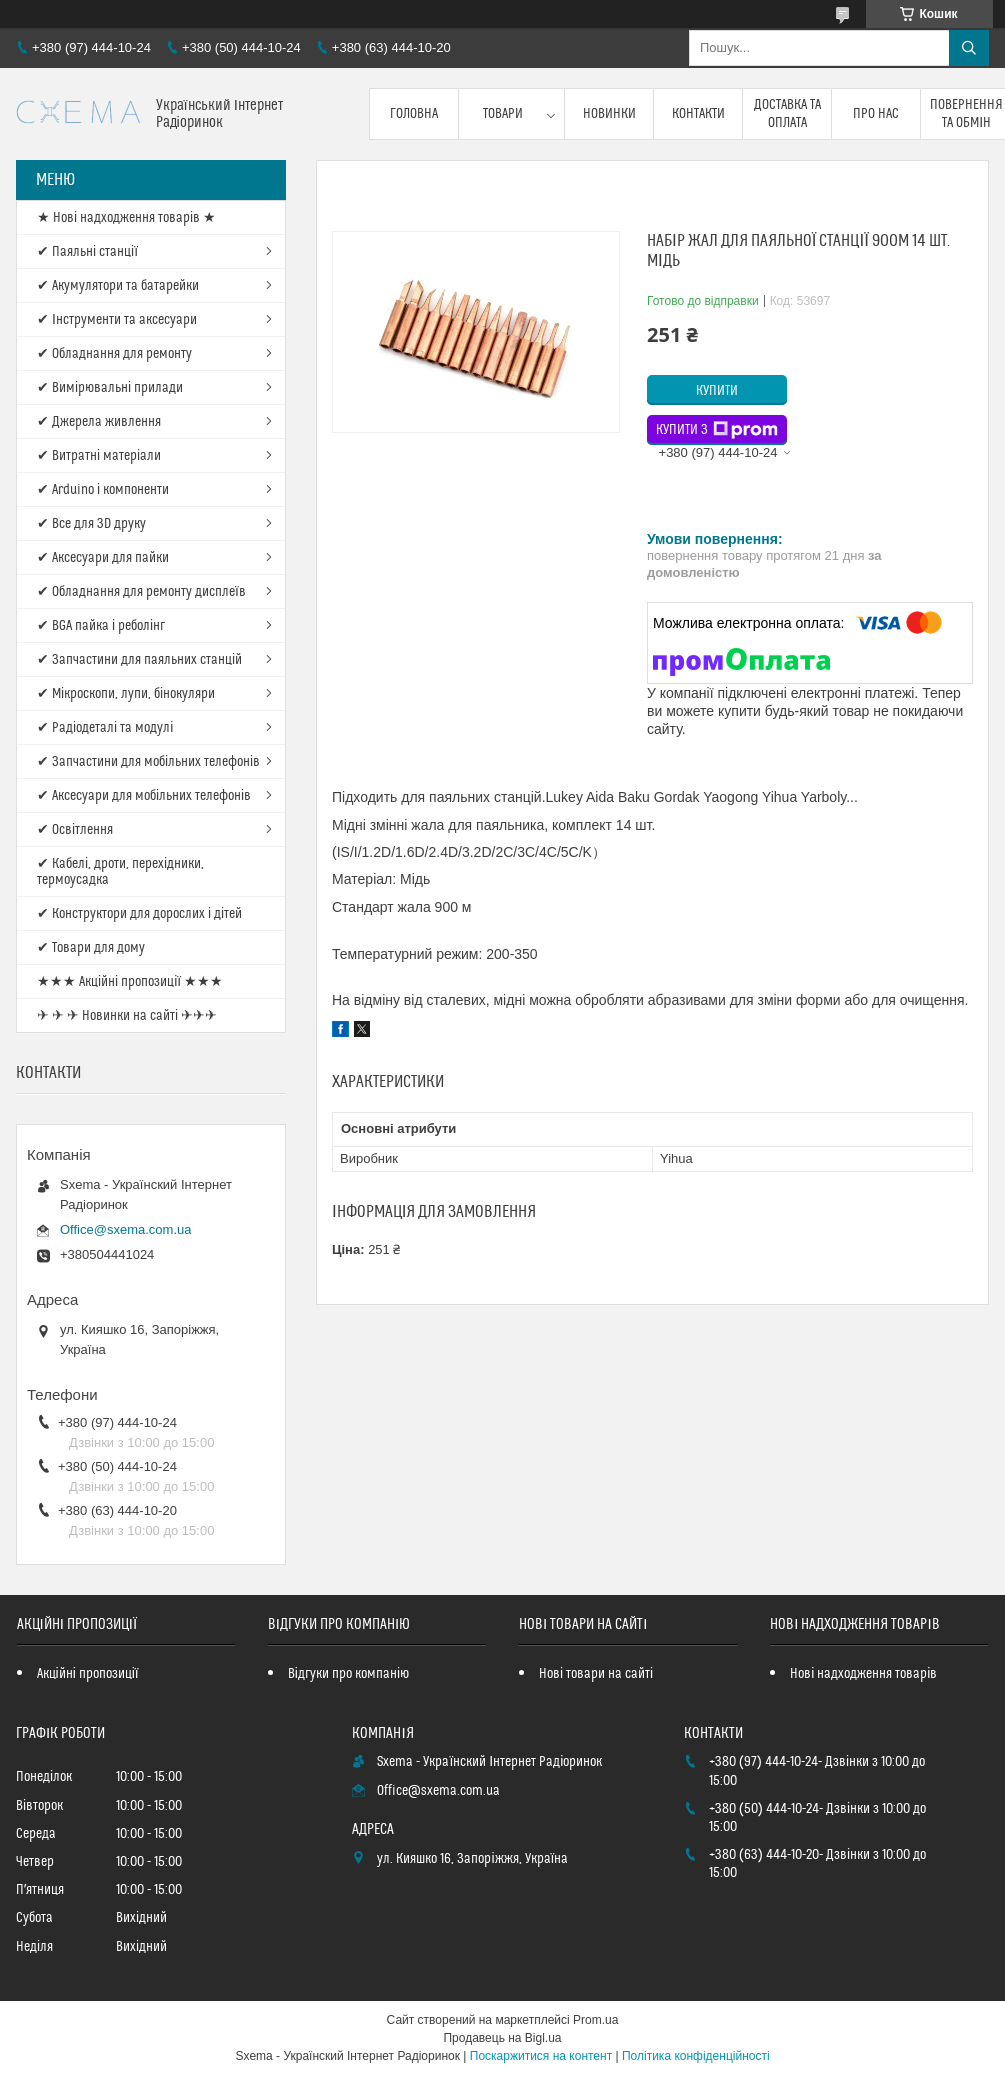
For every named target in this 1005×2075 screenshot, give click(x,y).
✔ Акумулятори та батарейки (118, 286)
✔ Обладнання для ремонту (114, 354)
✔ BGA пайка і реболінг (101, 626)
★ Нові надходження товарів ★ (126, 218)
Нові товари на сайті (596, 1674)
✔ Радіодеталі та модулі (105, 728)
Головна (414, 114)
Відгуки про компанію (348, 1674)
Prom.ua (595, 2020)
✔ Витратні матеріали (99, 456)
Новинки (609, 114)
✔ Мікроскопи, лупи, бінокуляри (126, 694)
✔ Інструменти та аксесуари (117, 320)
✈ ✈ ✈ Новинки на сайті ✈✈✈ (127, 1016)
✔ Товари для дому (91, 948)
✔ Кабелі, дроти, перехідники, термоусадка (120, 872)
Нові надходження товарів (863, 1674)
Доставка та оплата (787, 114)
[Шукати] (969, 48)
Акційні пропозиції (88, 1674)
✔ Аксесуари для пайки (103, 558)
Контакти (698, 114)
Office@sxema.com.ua (125, 1229)
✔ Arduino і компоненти (103, 490)
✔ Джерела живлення (99, 422)
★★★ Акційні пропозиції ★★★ (130, 982)
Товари (503, 114)
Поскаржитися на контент (541, 2056)
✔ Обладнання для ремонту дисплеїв (141, 592)
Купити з (717, 430)
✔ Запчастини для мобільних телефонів (148, 762)
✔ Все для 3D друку (91, 524)
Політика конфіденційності (696, 2056)
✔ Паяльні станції (87, 252)
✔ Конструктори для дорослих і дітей (139, 914)
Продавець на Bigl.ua (502, 2038)
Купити (717, 391)
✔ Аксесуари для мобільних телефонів (144, 796)
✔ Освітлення (75, 830)
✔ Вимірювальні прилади (110, 388)
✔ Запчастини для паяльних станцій (139, 660)
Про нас (876, 114)
